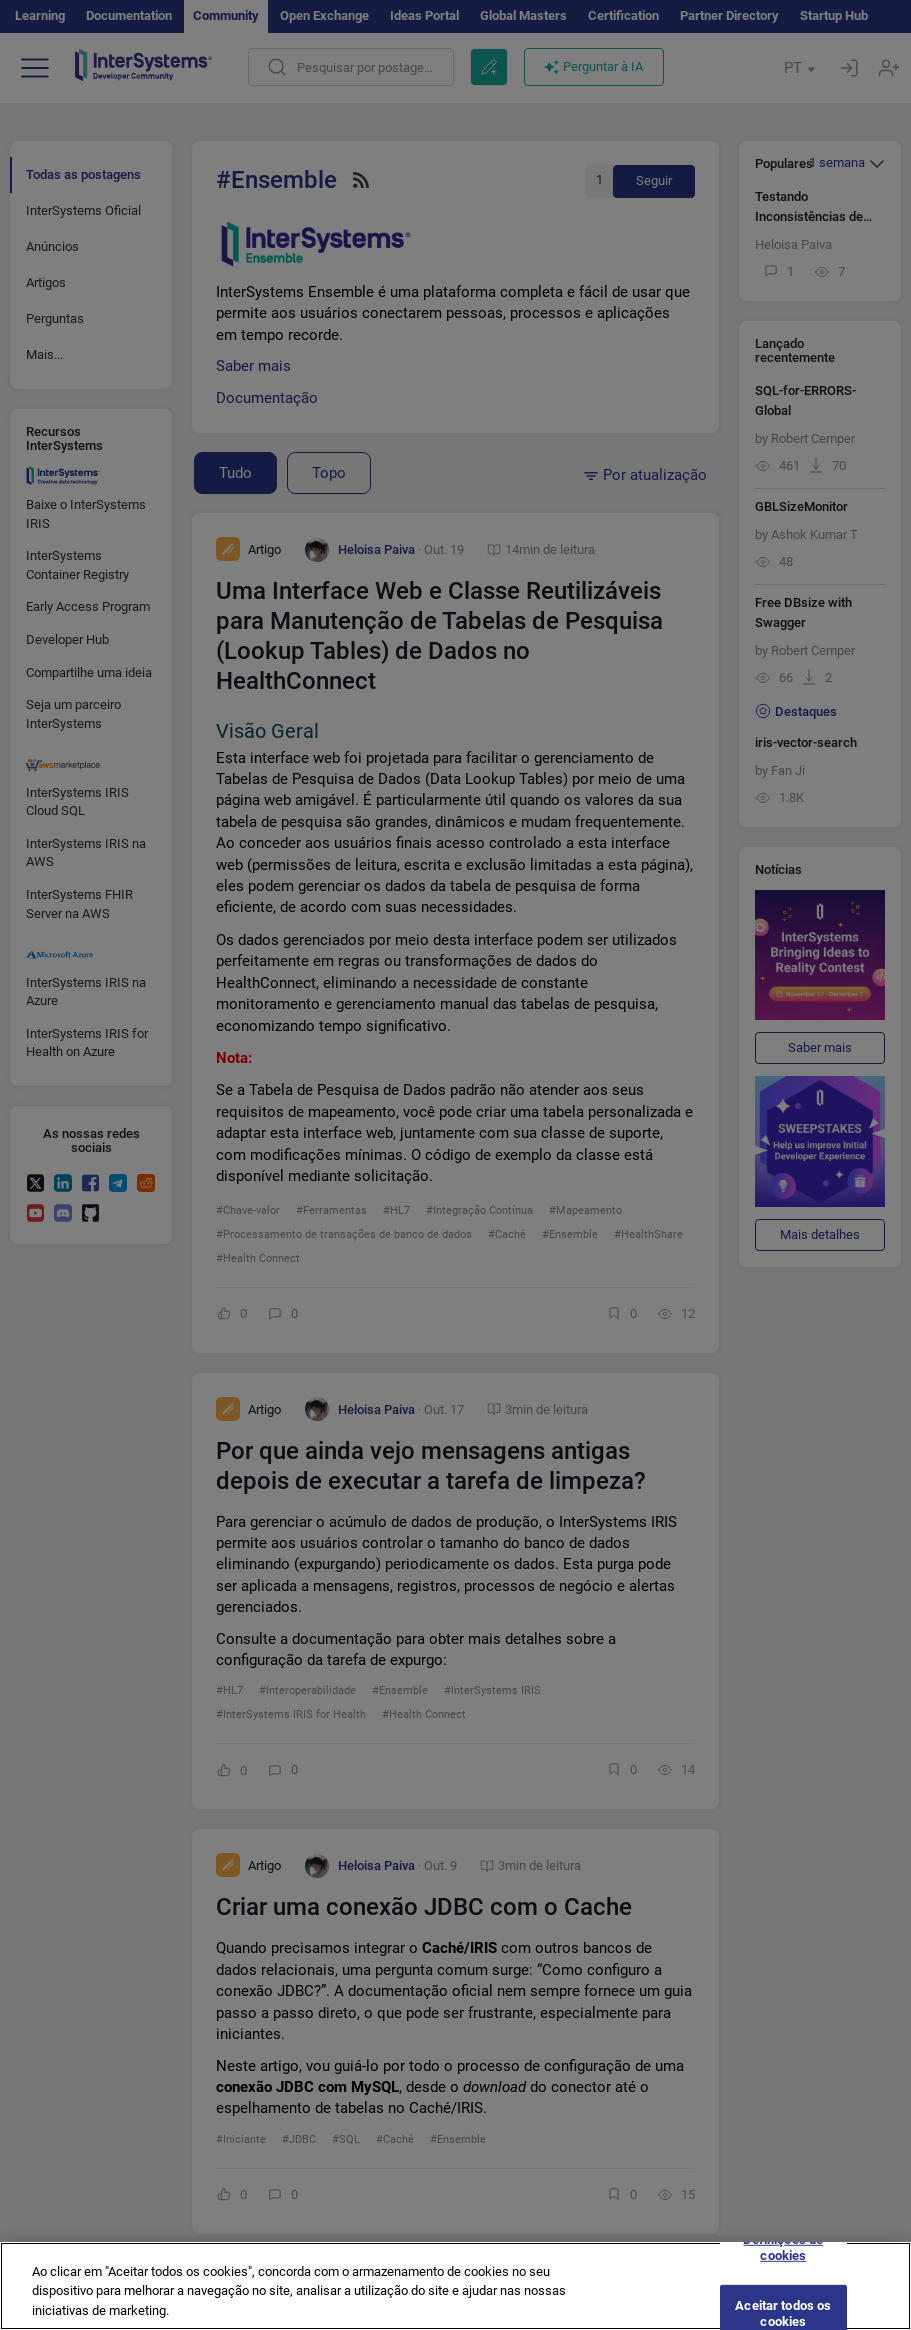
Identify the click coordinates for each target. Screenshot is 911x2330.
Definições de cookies (783, 2258)
